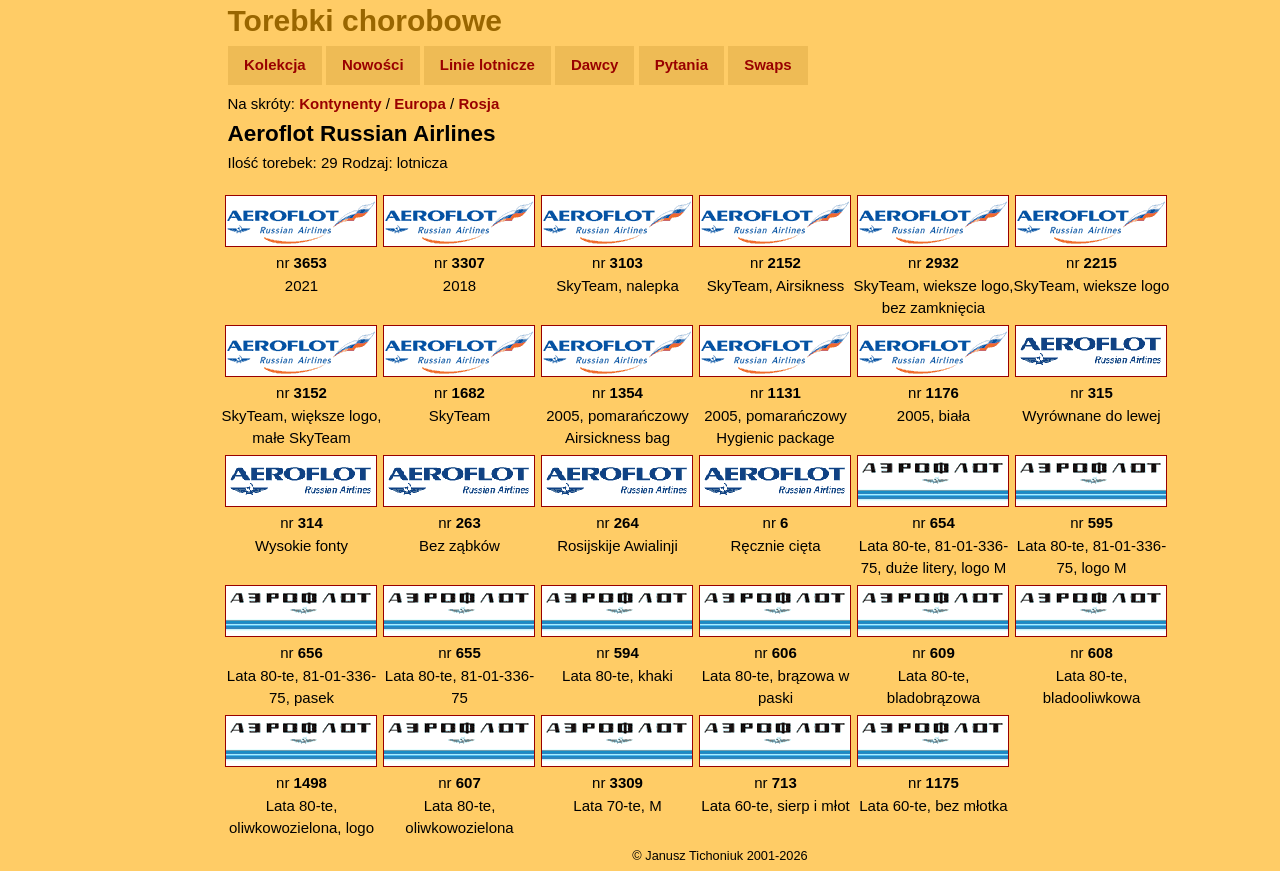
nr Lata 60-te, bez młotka (933, 764)
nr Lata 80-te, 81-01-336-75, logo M (1091, 515)
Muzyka (60, 296)
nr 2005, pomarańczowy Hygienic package (775, 385)
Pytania (681, 64)
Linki (51, 373)
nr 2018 (459, 244)
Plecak (57, 335)
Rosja (478, 103)
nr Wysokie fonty (301, 504)
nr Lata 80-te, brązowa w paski (775, 645)
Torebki (60, 412)
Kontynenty (340, 103)
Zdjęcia (59, 181)
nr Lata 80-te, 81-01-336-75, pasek (301, 645)
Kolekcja (275, 64)
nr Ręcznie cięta (775, 504)
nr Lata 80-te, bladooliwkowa (1091, 645)
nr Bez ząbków (459, 504)
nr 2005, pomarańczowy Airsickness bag (617, 385)
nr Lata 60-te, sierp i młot (775, 764)
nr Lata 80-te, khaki (617, 634)
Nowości (373, 64)
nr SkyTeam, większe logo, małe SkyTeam (301, 385)
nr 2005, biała (933, 374)
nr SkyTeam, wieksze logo (1092, 244)
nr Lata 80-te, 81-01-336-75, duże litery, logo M (933, 515)
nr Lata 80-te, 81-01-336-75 (459, 645)
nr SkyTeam (459, 374)
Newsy (57, 219)
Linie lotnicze (487, 64)
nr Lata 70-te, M (617, 764)
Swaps (768, 64)
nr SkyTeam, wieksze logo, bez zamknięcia (933, 255)
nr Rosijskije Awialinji (617, 504)
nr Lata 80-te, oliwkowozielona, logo (301, 775)
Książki (59, 258)
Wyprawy (66, 142)
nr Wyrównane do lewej (1091, 374)
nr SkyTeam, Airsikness (775, 244)
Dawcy (595, 64)
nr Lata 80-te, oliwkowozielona (459, 775)
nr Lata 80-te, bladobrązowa (933, 645)
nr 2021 (301, 244)
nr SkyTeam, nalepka (617, 244)
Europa (420, 103)
